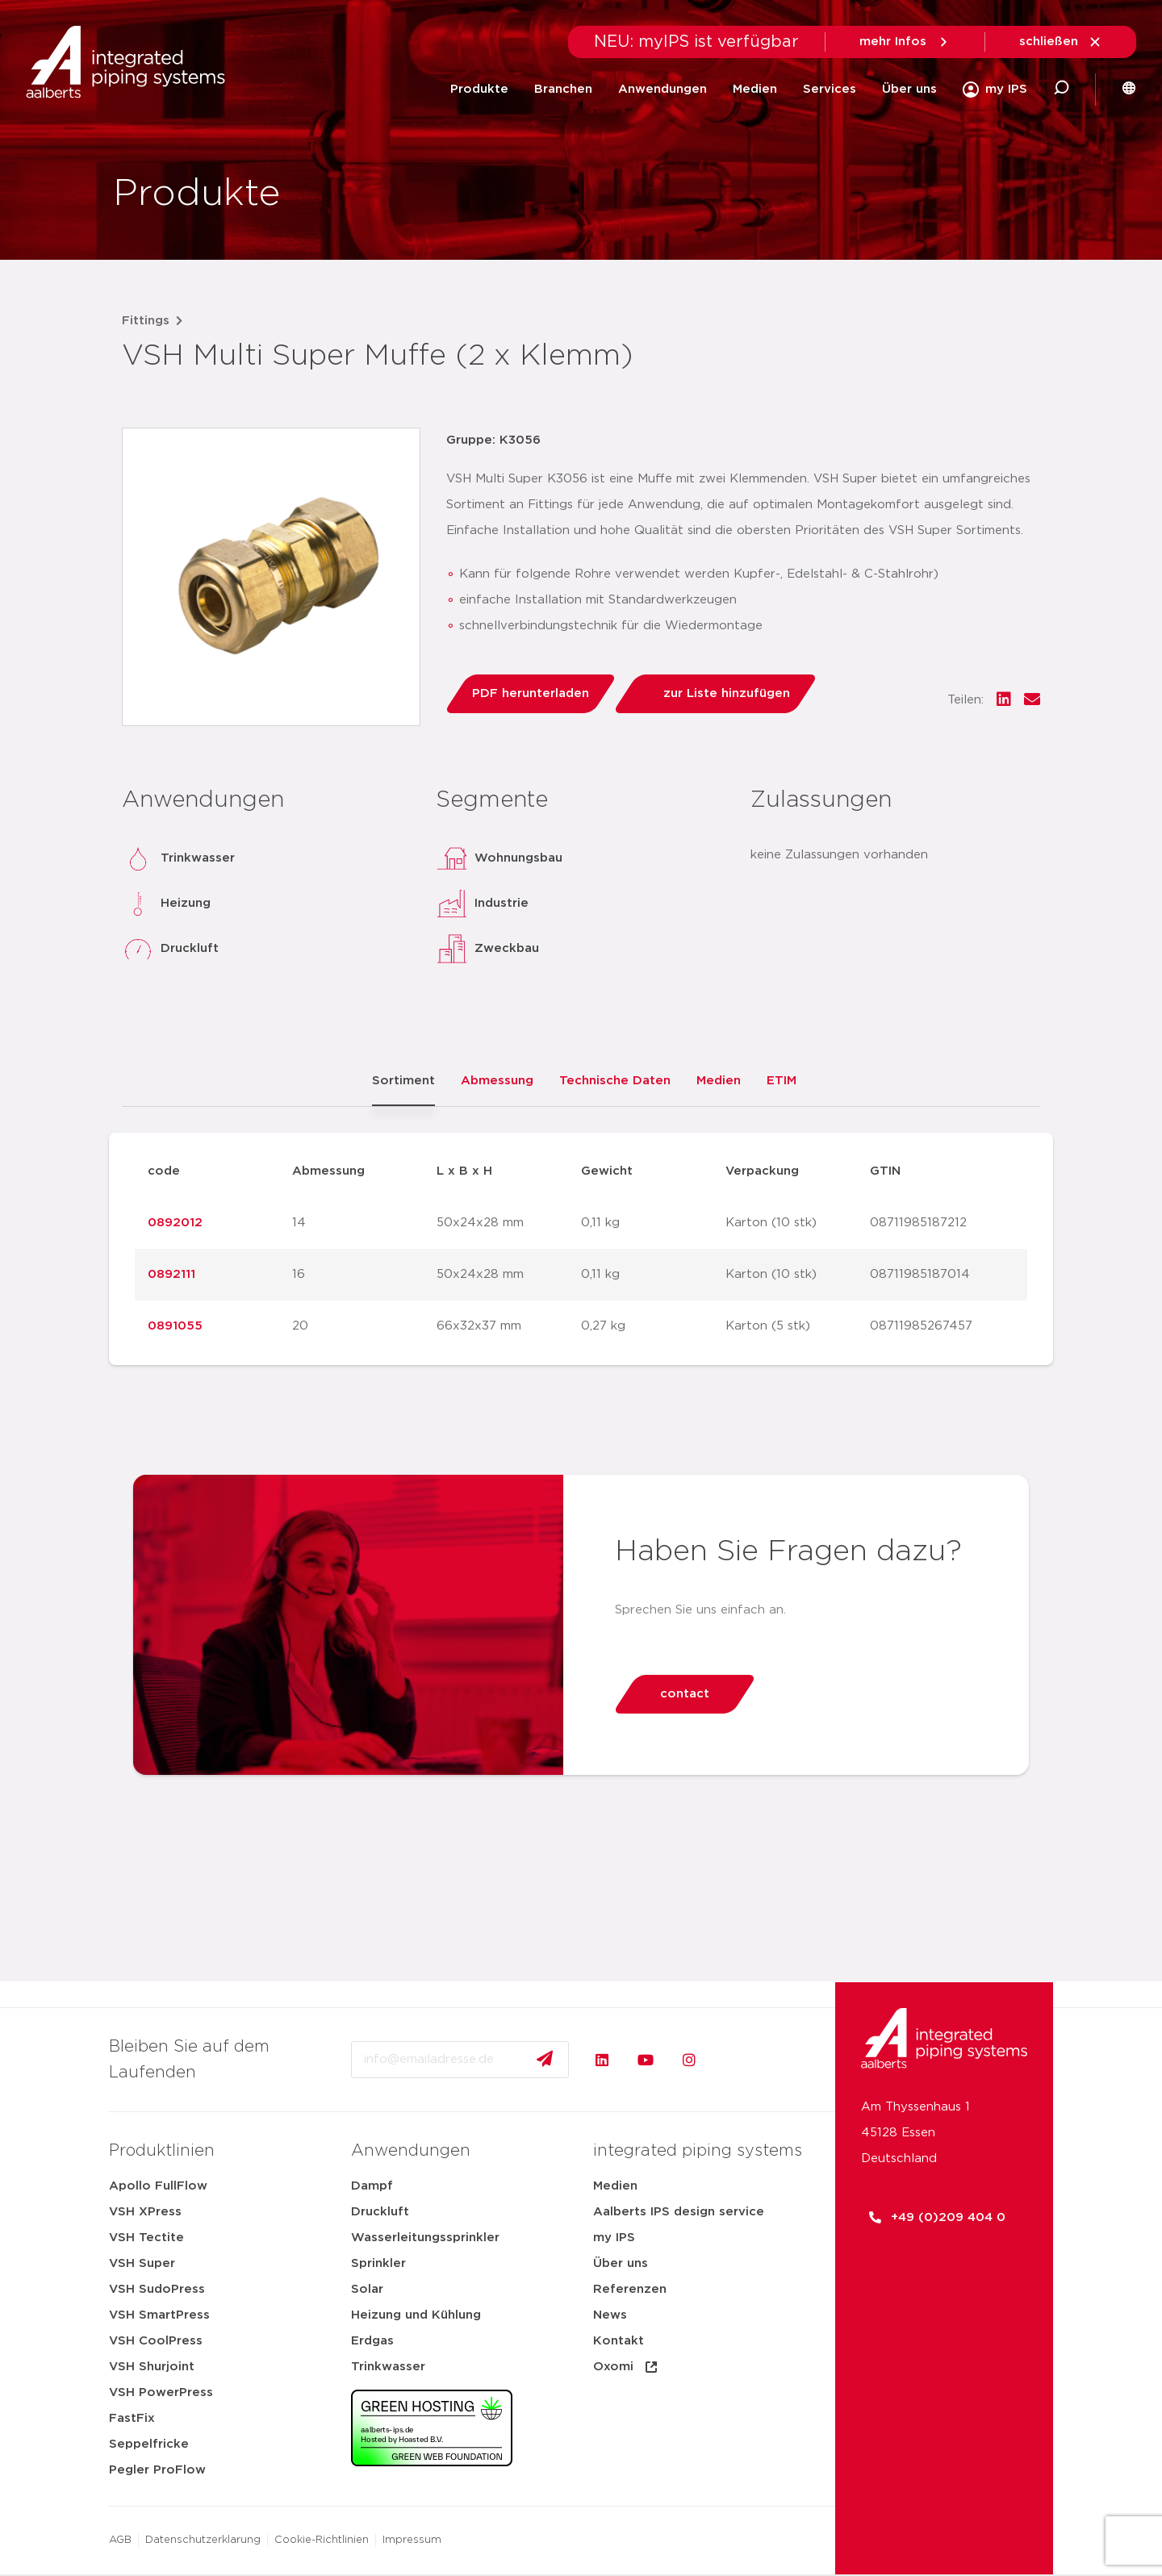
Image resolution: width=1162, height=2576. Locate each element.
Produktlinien (162, 2151)
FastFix (132, 2418)
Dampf (372, 2186)
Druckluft (380, 2212)
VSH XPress (145, 2212)
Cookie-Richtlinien (321, 2540)
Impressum (411, 2540)
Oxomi (626, 2367)
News (610, 2315)
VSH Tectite (146, 2238)
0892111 (171, 1274)
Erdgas (372, 2341)
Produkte (479, 89)
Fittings (145, 321)
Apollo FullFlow (158, 2186)
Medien (755, 89)
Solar (367, 2289)
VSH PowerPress (161, 2392)
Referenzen (630, 2289)
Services (829, 89)
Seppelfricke (149, 2444)
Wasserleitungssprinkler (425, 2238)
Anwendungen (662, 89)
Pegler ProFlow (157, 2470)
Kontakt (618, 2341)
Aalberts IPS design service (678, 2212)
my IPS (614, 2238)
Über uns (909, 89)
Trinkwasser (388, 2367)
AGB (120, 2540)
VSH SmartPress (159, 2315)
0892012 (175, 1223)
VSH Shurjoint (151, 2367)
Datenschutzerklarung (203, 2540)
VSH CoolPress (156, 2341)
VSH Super (142, 2263)
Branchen (563, 89)
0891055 (175, 1326)
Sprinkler (378, 2263)
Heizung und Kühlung (416, 2315)
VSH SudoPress (157, 2289)
